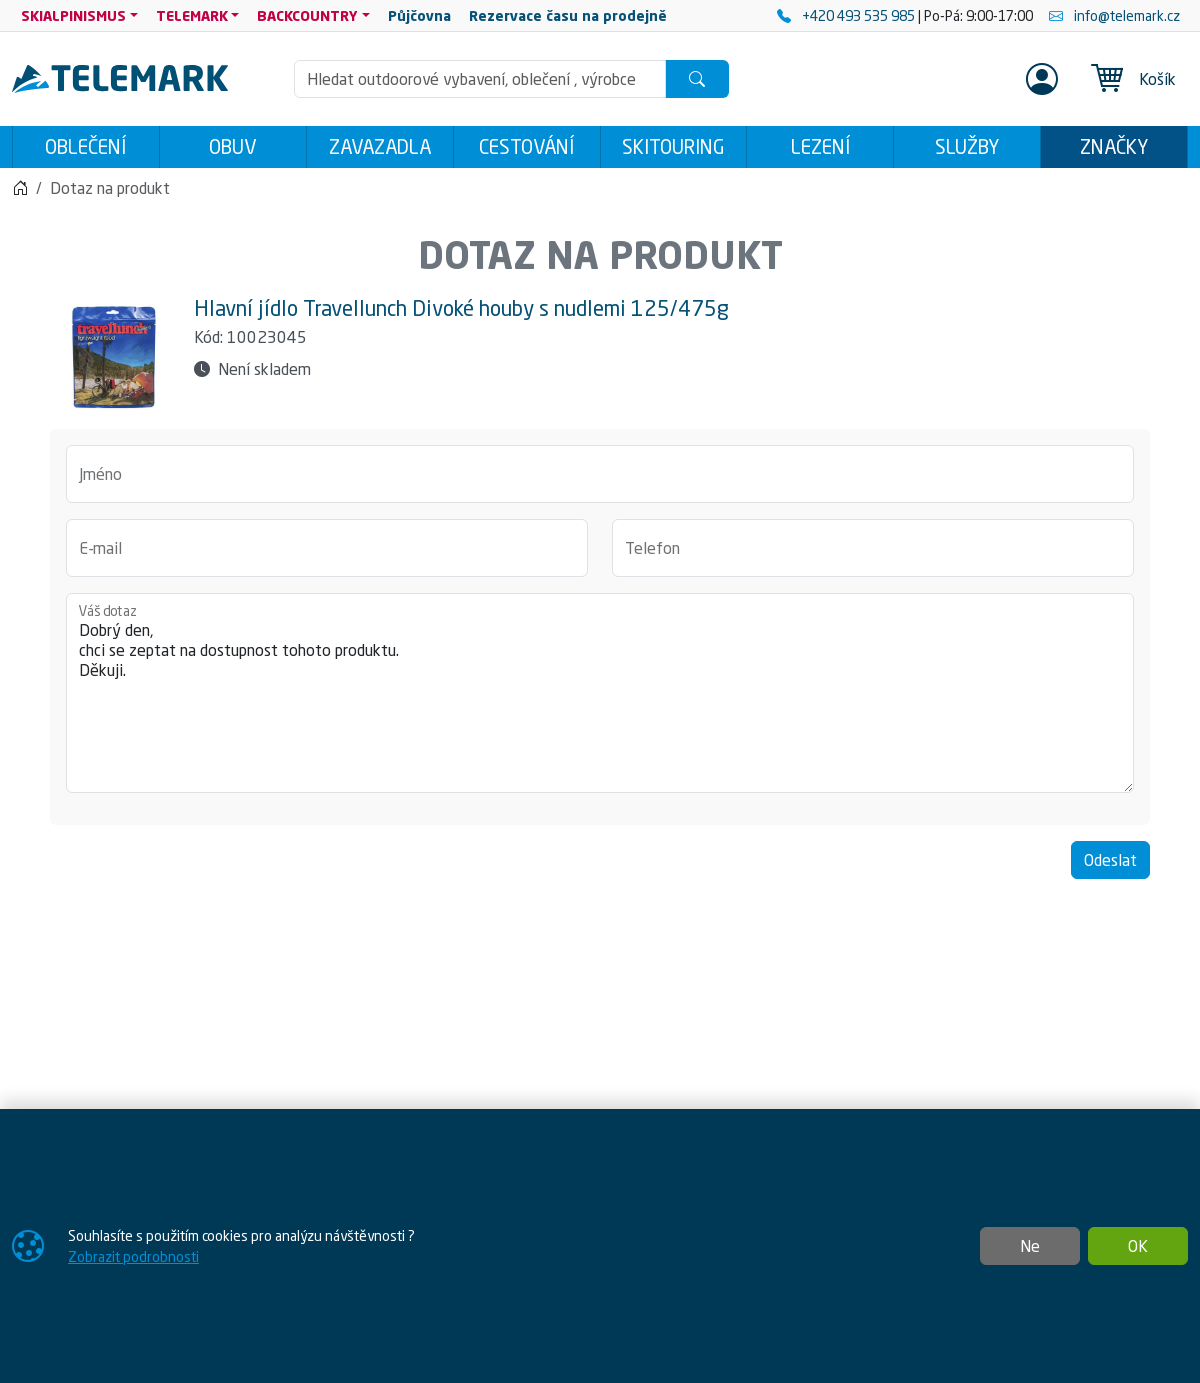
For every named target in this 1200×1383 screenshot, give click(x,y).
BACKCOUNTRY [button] (307, 15)
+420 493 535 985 (847, 15)
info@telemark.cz (1114, 15)
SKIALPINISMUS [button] (73, 15)
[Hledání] (480, 79)
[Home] (20, 188)
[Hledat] (697, 79)
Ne (1030, 1246)
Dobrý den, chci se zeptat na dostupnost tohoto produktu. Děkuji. (600, 693)
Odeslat (1110, 860)
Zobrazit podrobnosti (133, 1256)
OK (1138, 1246)
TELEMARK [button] (192, 15)
